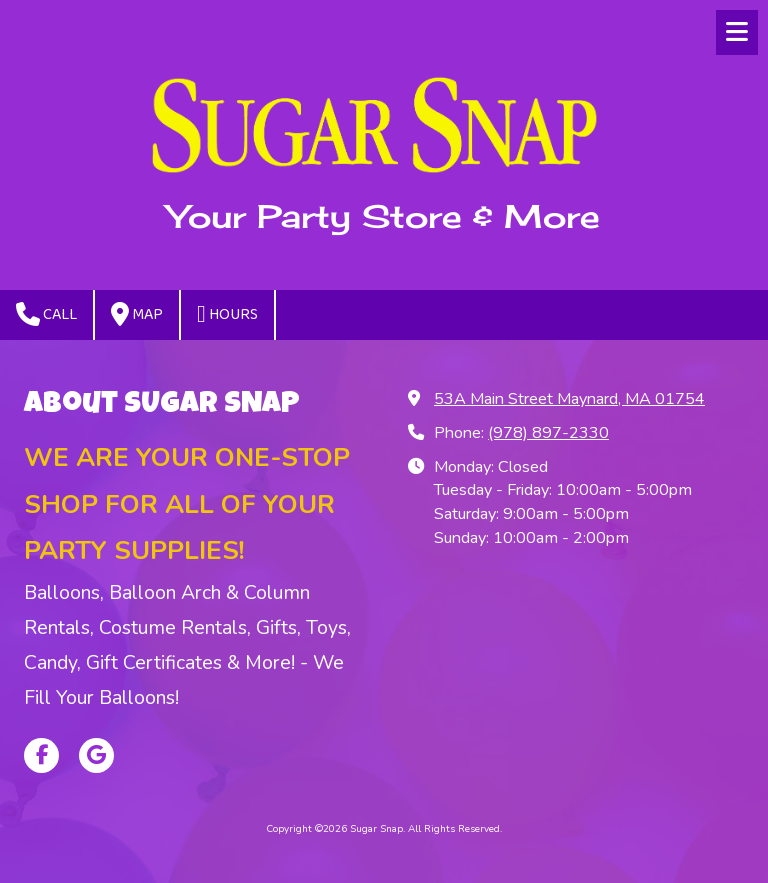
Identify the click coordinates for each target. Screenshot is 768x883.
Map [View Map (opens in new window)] (137, 314)
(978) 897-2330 (548, 433)
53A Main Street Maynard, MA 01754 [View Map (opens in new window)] (569, 399)
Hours (227, 314)
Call (46, 314)
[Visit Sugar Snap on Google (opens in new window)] (96, 755)
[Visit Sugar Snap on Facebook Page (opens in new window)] (41, 755)
